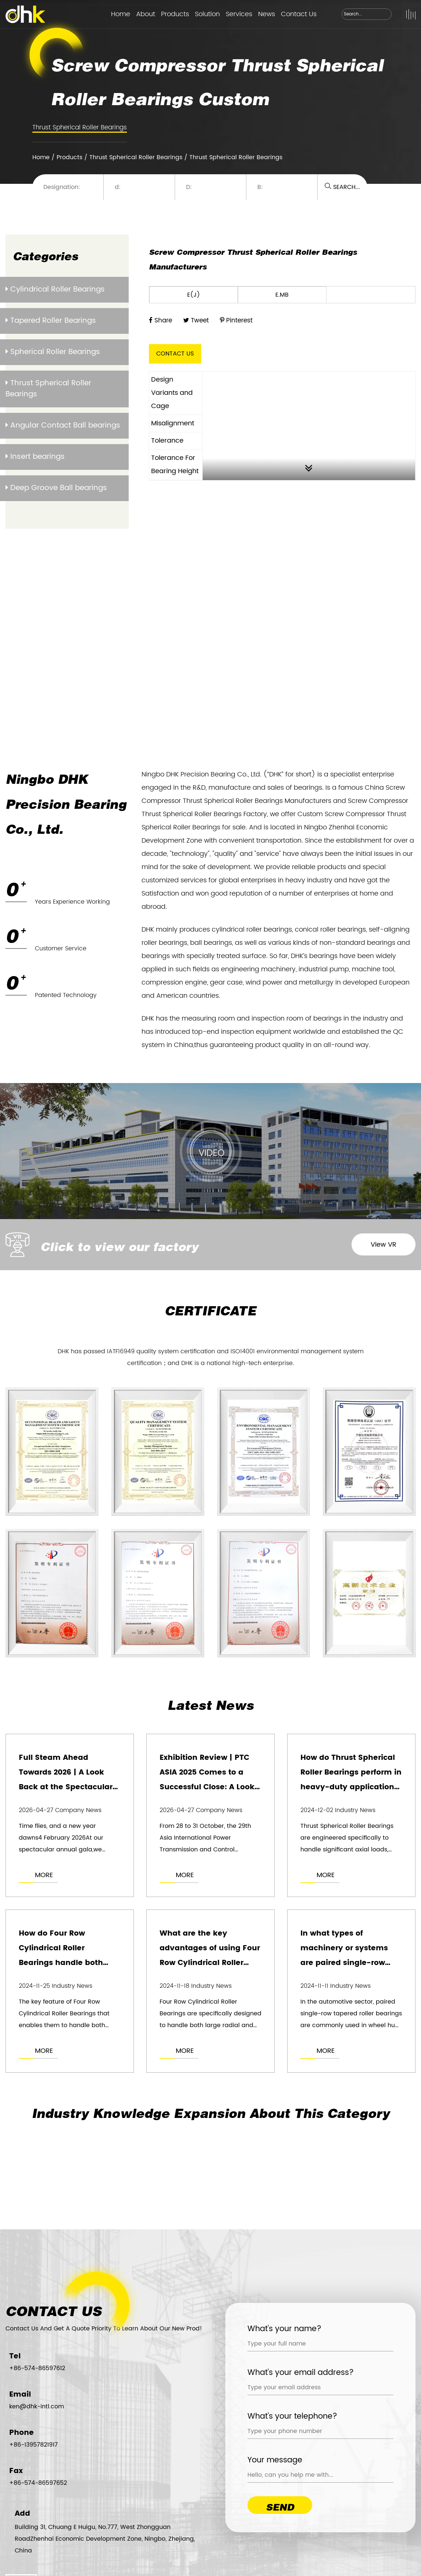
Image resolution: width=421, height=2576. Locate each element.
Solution (207, 14)
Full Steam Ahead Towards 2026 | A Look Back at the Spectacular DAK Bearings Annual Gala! (66, 1787)
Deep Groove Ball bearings (56, 488)
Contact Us (299, 14)
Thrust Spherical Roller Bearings (79, 127)
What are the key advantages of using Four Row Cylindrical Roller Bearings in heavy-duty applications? (210, 1962)
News (266, 14)
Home (120, 14)
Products (175, 14)
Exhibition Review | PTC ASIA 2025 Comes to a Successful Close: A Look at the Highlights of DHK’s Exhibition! (209, 1787)
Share (160, 320)
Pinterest (236, 320)
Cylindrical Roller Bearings (55, 289)
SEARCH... (342, 187)
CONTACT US (175, 353)
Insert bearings (35, 457)
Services (239, 14)
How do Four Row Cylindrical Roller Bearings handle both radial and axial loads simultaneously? (61, 1962)
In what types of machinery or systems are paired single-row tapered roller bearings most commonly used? (345, 1962)
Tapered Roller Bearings (51, 321)
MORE (44, 1875)
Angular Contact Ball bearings (63, 425)
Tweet (196, 320)
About (145, 14)
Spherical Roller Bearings (53, 352)
